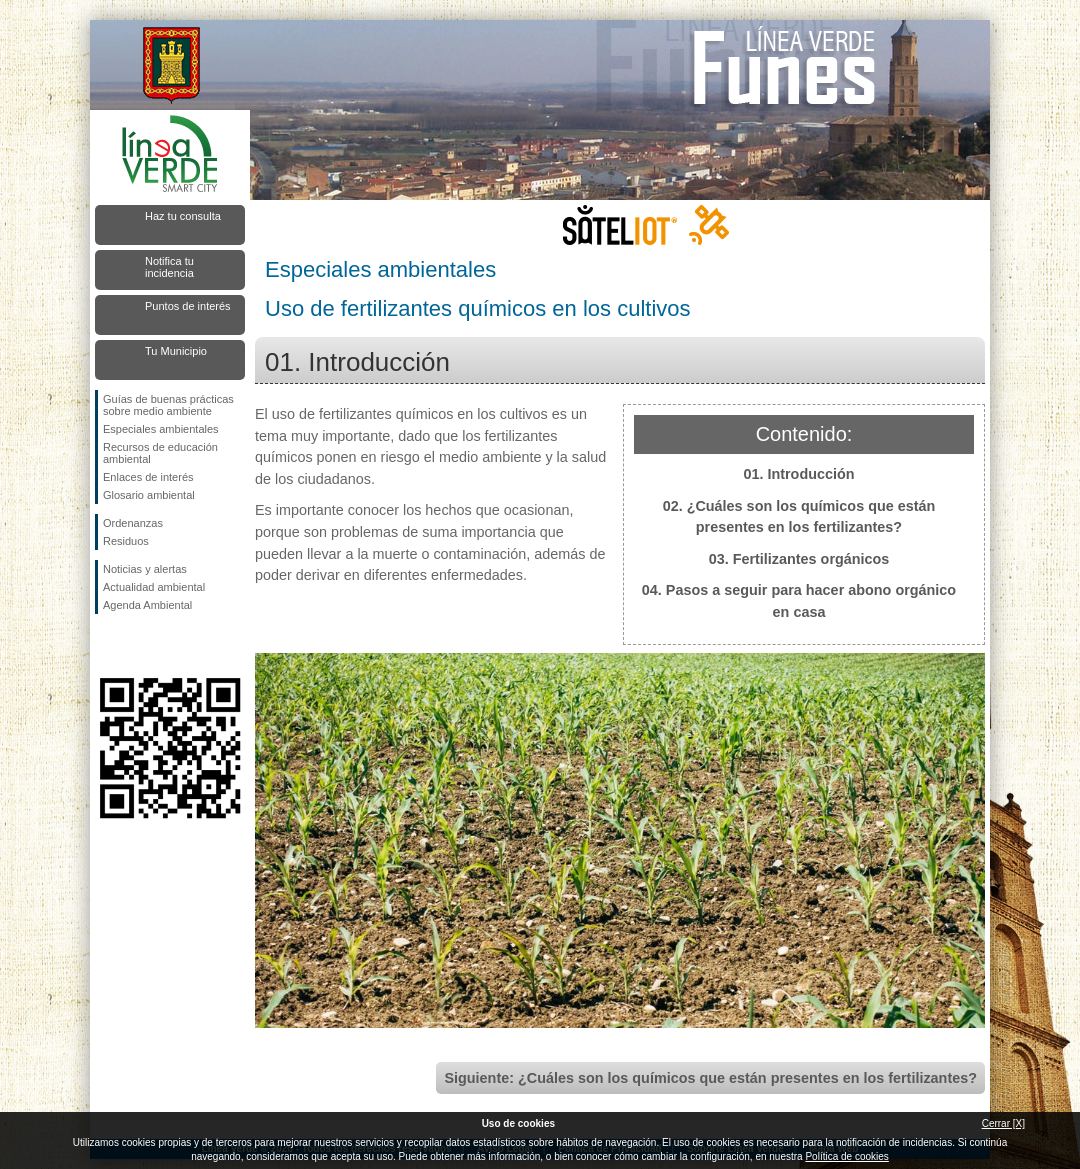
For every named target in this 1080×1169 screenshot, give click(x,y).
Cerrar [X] (1003, 1123)
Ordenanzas (133, 523)
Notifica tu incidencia (169, 267)
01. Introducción (798, 474)
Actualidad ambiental (154, 587)
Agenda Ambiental (147, 605)
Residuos (126, 541)
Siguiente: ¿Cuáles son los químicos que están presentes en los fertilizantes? (710, 1078)
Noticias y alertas (145, 569)
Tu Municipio (176, 351)
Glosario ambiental (149, 495)
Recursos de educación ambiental (160, 453)
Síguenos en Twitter (140, 646)
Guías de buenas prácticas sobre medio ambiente (168, 405)
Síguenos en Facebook (107, 646)
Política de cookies (846, 1156)
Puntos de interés (188, 306)
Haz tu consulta (183, 216)
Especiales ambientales (161, 429)
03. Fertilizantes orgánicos (799, 559)
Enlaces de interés (148, 477)
